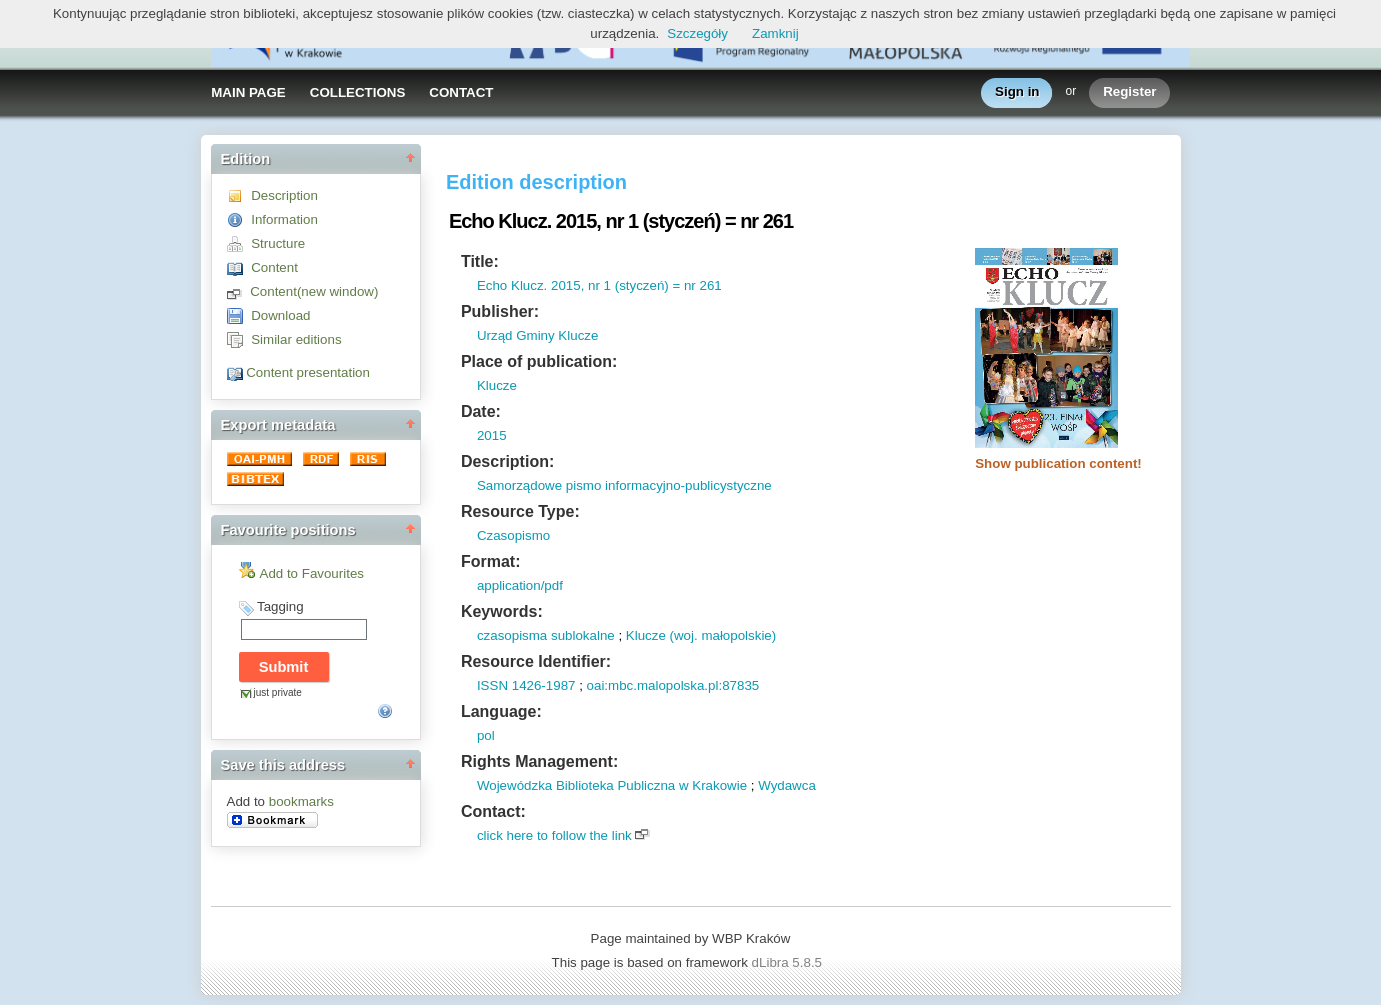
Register (1129, 92)
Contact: (493, 811)
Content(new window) (314, 291)
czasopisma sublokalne (546, 635)
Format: (491, 561)
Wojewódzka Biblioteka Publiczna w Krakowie (612, 785)
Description (284, 195)
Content (274, 267)
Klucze (497, 385)
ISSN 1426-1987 (526, 685)
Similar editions (296, 339)
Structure (278, 243)
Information (284, 219)
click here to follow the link (554, 835)
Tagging (280, 606)
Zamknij (775, 33)
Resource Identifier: (536, 661)
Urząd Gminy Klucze (537, 335)
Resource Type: (520, 511)
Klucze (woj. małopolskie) (701, 635)
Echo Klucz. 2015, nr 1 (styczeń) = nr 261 (599, 285)
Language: (501, 711)
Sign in (1017, 92)
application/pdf (520, 585)
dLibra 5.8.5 (789, 962)
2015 (492, 435)
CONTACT (461, 92)
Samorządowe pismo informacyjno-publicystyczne (624, 485)
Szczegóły (697, 33)
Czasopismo (513, 535)
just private (278, 692)
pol (486, 735)
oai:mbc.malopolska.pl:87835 (673, 685)
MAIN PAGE (248, 92)
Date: (481, 411)
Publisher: (500, 311)
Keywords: (502, 611)
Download (280, 315)
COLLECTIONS (358, 92)
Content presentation (308, 372)
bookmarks (301, 801)
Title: (480, 261)
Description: (507, 461)
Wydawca (787, 785)
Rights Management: (539, 761)
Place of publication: (539, 361)
